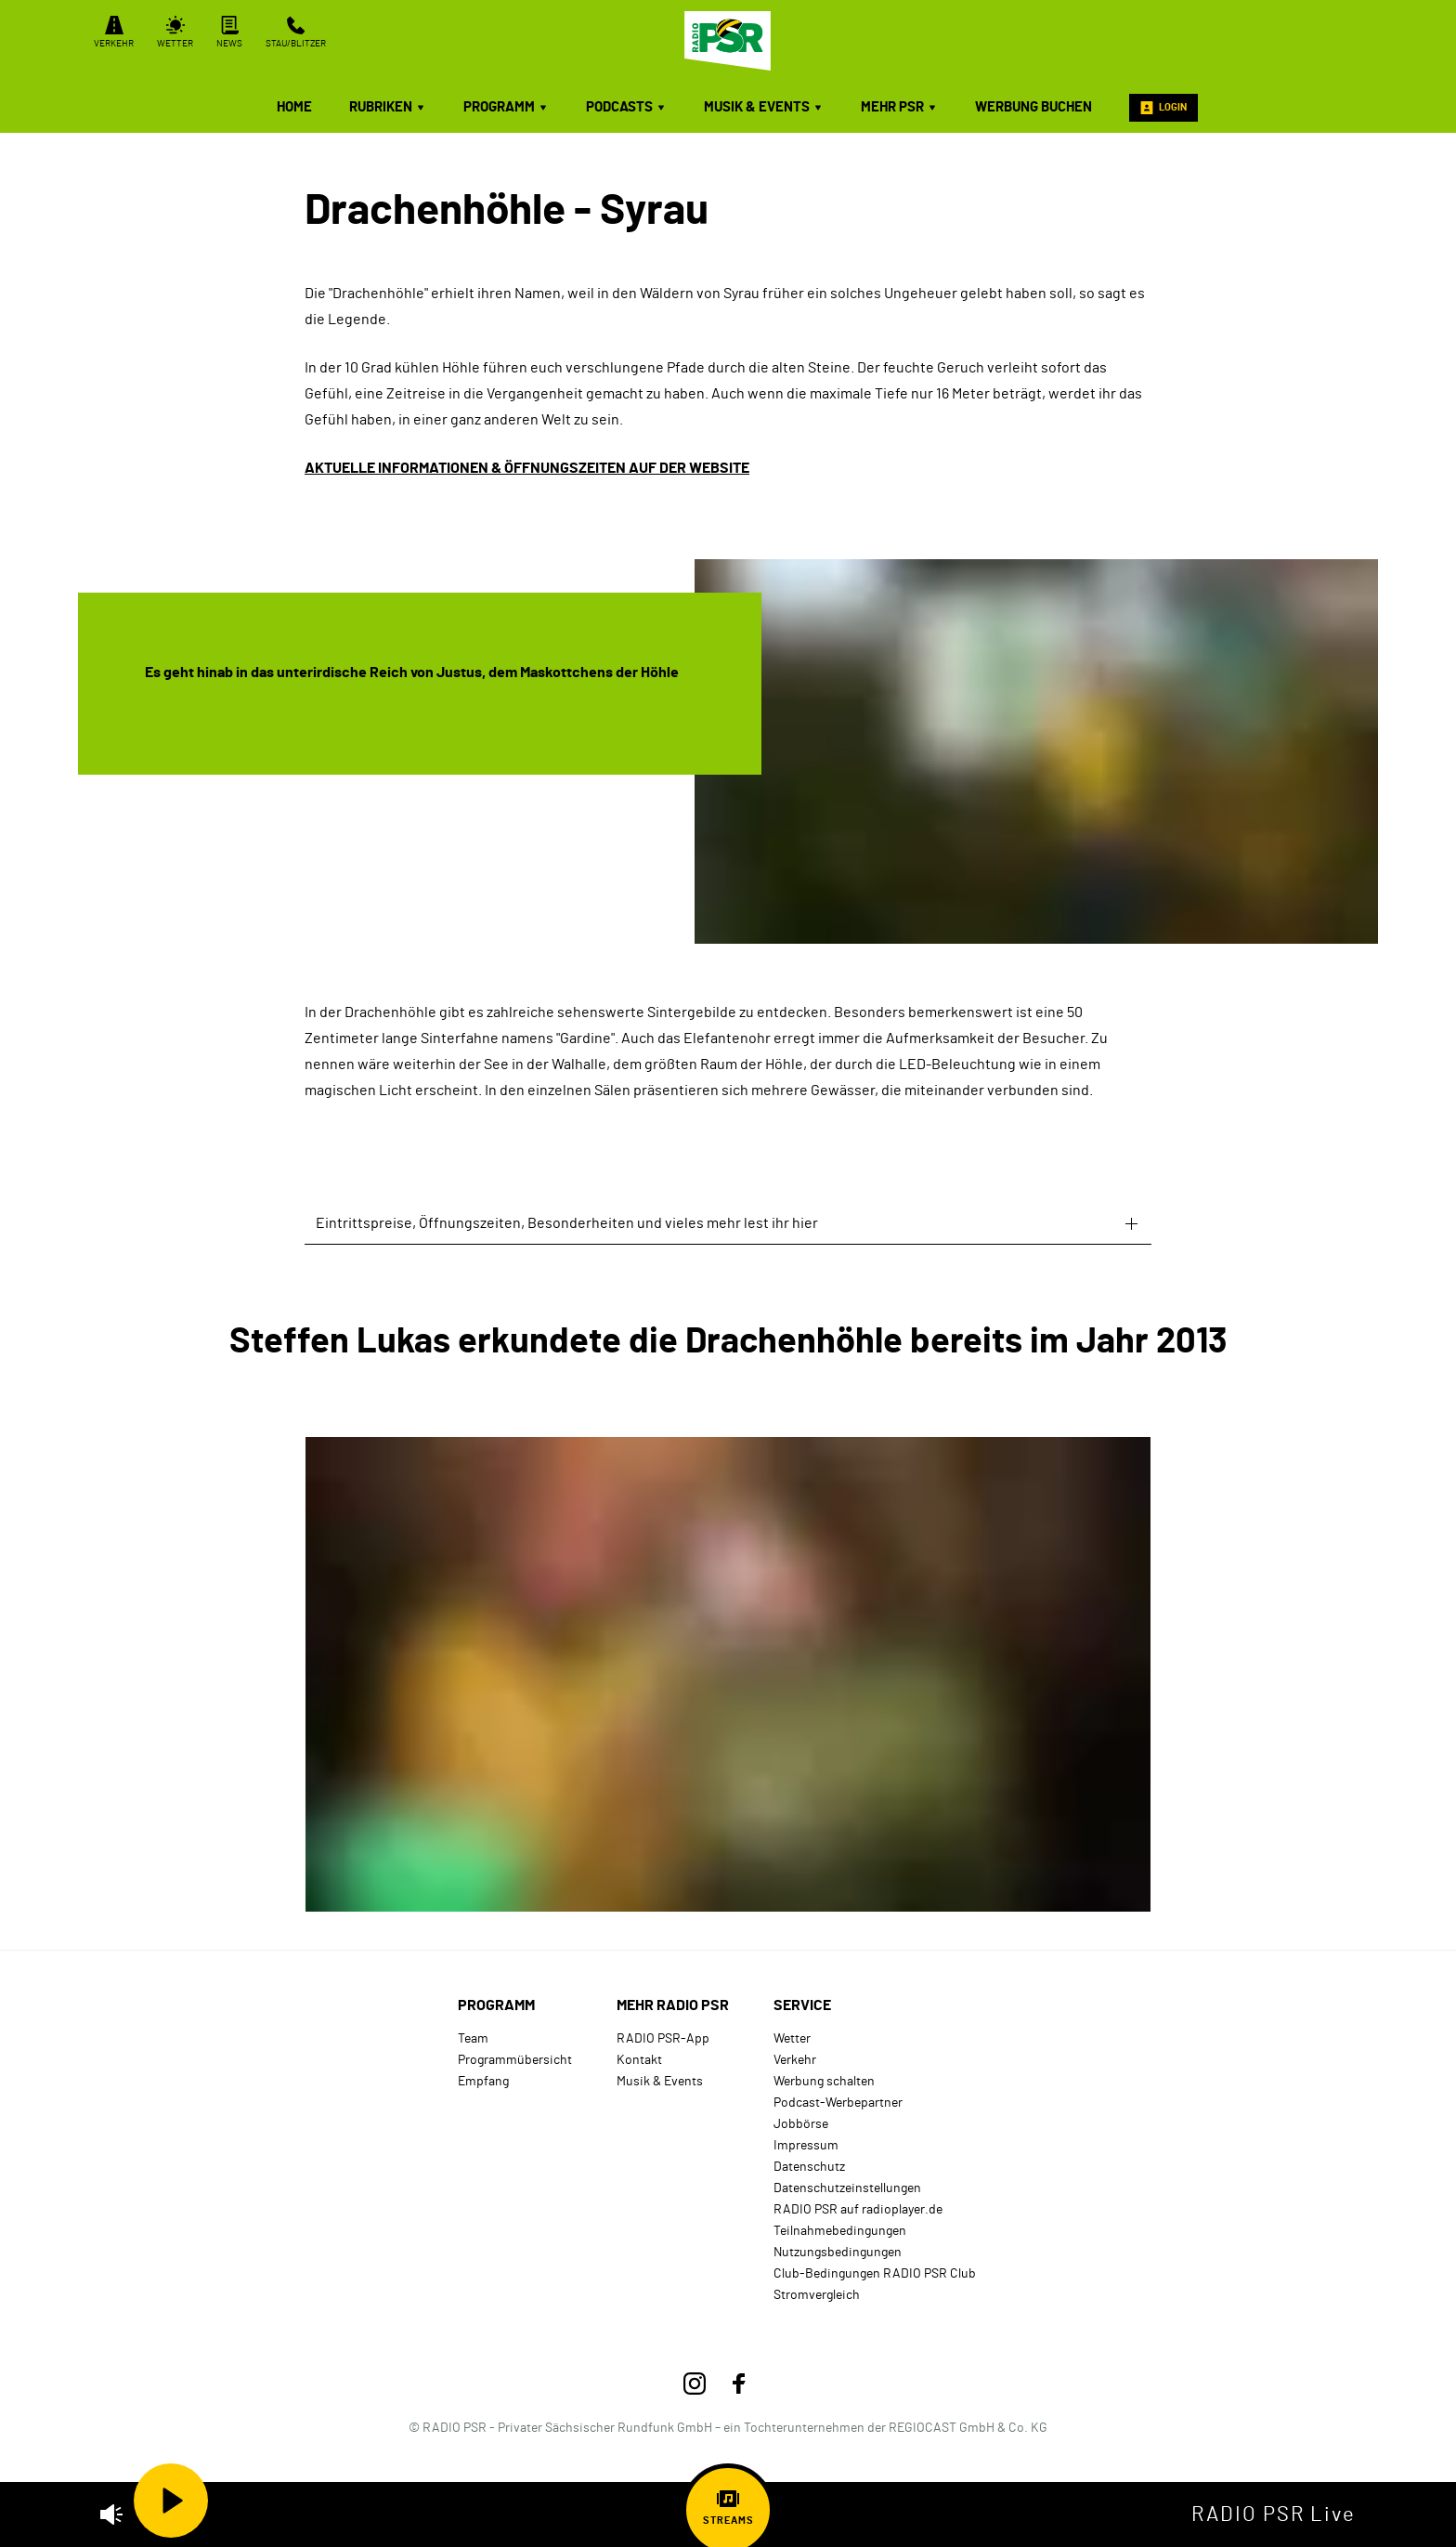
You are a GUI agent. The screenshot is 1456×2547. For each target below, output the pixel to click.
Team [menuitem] (473, 2038)
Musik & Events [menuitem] (764, 107)
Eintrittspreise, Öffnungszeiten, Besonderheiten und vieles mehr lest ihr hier (567, 1223)
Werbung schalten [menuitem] (824, 2081)
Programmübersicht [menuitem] (515, 2060)
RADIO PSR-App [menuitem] (663, 2038)
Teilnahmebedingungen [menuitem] (840, 2231)
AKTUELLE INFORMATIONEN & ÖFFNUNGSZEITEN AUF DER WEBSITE (527, 468)
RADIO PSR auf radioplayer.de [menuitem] (858, 2209)
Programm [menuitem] (506, 107)
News (229, 32)
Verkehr (114, 32)
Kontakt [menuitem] (639, 2060)
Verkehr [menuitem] (795, 2060)
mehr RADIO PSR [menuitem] (673, 2005)
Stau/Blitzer (296, 32)
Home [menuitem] (294, 107)
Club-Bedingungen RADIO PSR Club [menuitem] (875, 2273)
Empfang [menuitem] (483, 2081)
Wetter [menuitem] (792, 2038)
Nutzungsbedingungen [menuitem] (838, 2252)
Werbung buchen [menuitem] (1033, 107)
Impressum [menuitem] (806, 2145)
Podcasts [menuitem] (626, 107)
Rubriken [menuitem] (387, 107)
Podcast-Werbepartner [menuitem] (838, 2102)
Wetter (175, 32)
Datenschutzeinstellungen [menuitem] (847, 2188)
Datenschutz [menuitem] (809, 2167)
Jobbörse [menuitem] (801, 2124)
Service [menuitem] (802, 2005)
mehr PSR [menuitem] (899, 107)
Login (1163, 107)
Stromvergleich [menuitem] (817, 2295)
